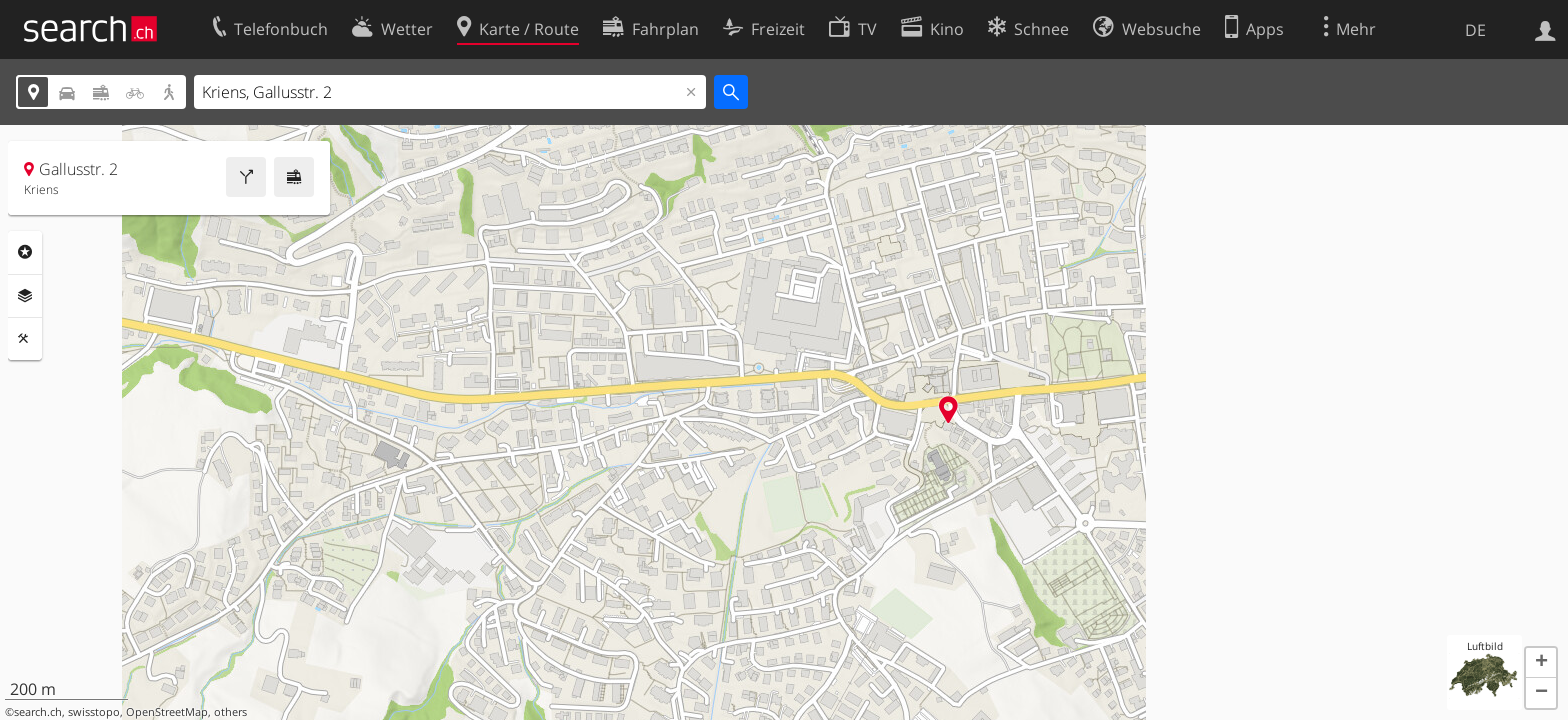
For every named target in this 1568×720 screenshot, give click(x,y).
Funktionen (25, 339)
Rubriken (25, 252)
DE (1475, 30)
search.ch (38, 712)
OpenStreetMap (167, 712)
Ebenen (25, 296)
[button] (1541, 663)
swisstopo (94, 712)
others (230, 712)
